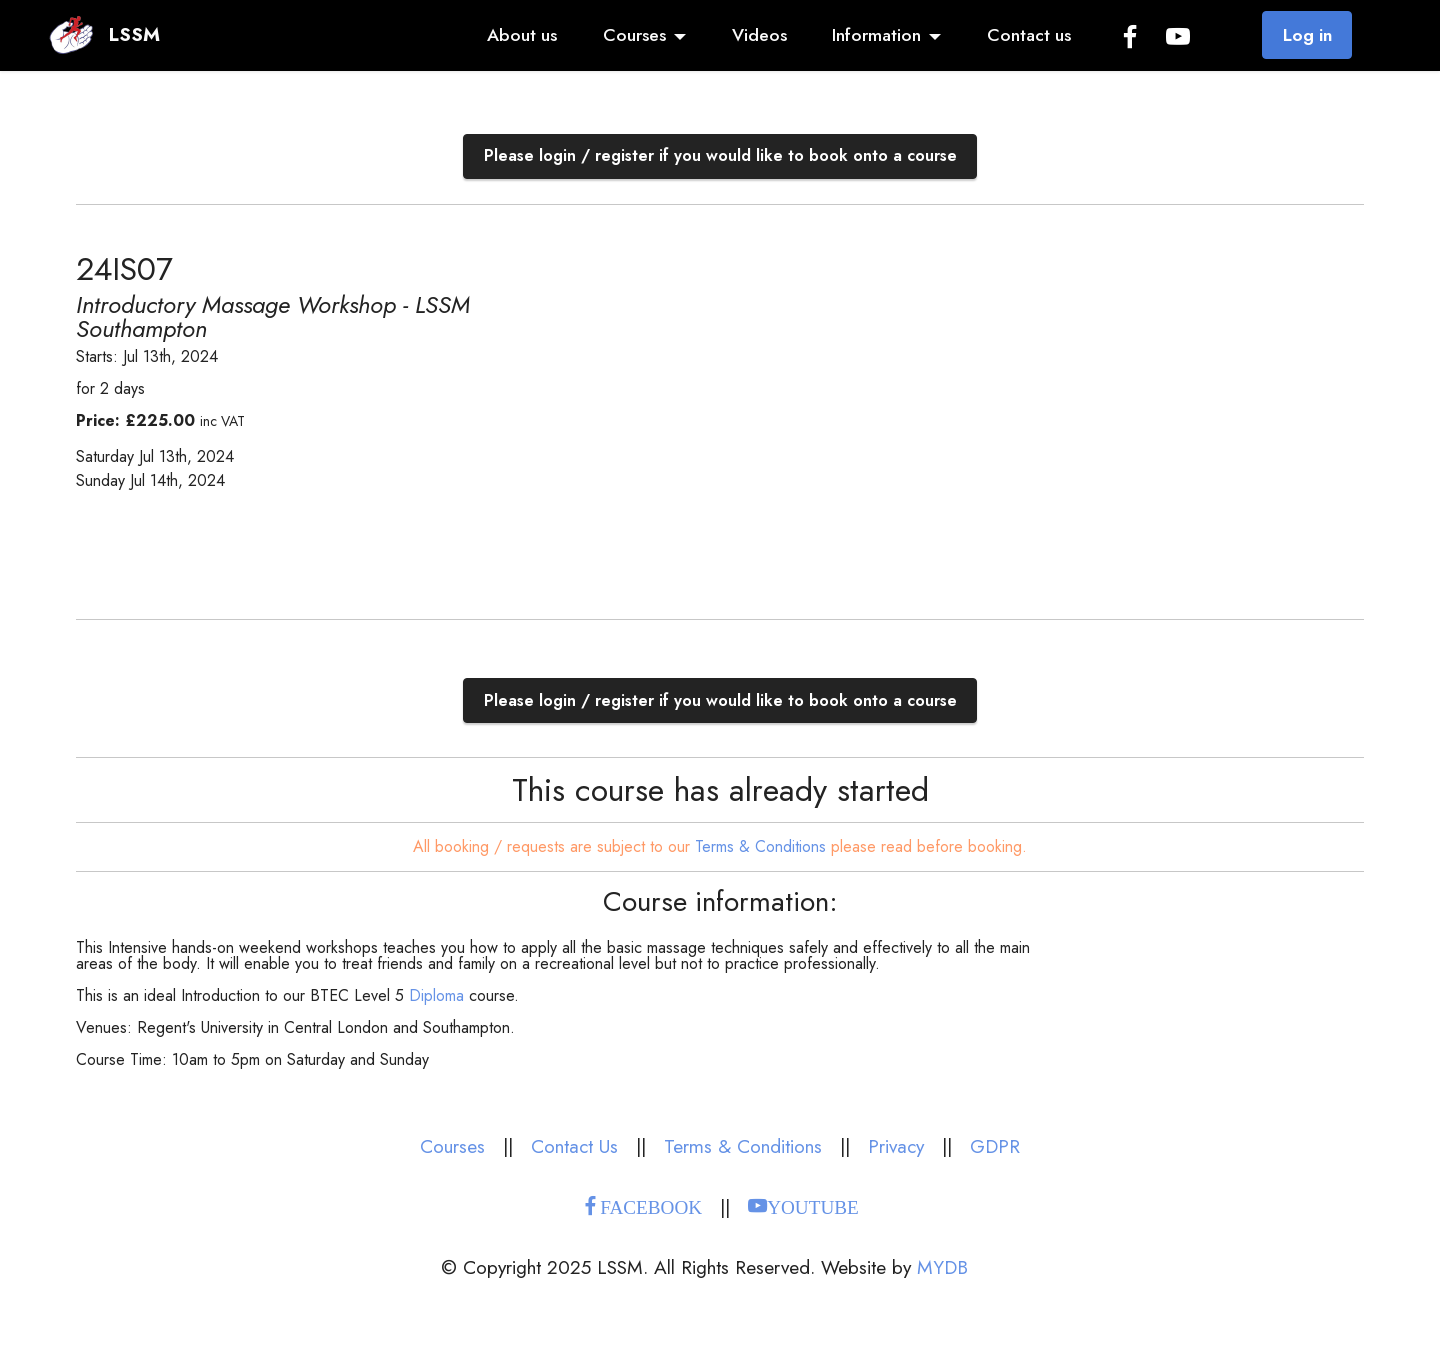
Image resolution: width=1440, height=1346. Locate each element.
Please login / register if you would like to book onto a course (720, 155)
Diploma (436, 995)
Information (876, 35)
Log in (1307, 35)
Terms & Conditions (760, 846)
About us (522, 35)
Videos (759, 35)
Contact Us (574, 1146)
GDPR (995, 1146)
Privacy (896, 1146)
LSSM (134, 34)
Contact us (1029, 35)
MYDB (942, 1267)
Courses (634, 35)
